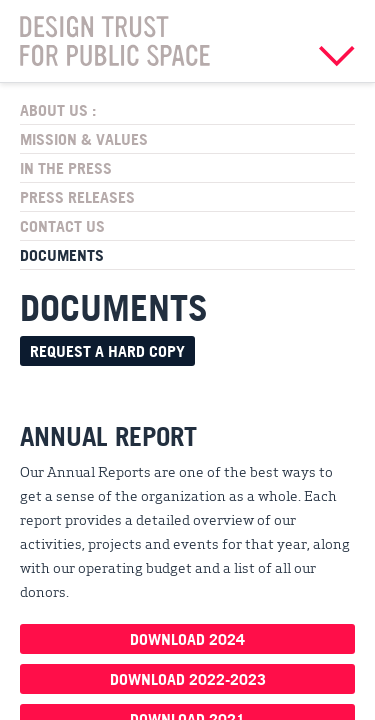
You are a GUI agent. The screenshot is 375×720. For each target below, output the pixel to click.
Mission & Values (84, 139)
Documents (62, 255)
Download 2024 (187, 639)
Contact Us (62, 226)
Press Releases (77, 197)
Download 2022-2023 (188, 679)
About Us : (58, 110)
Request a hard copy (107, 351)
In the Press (66, 168)
